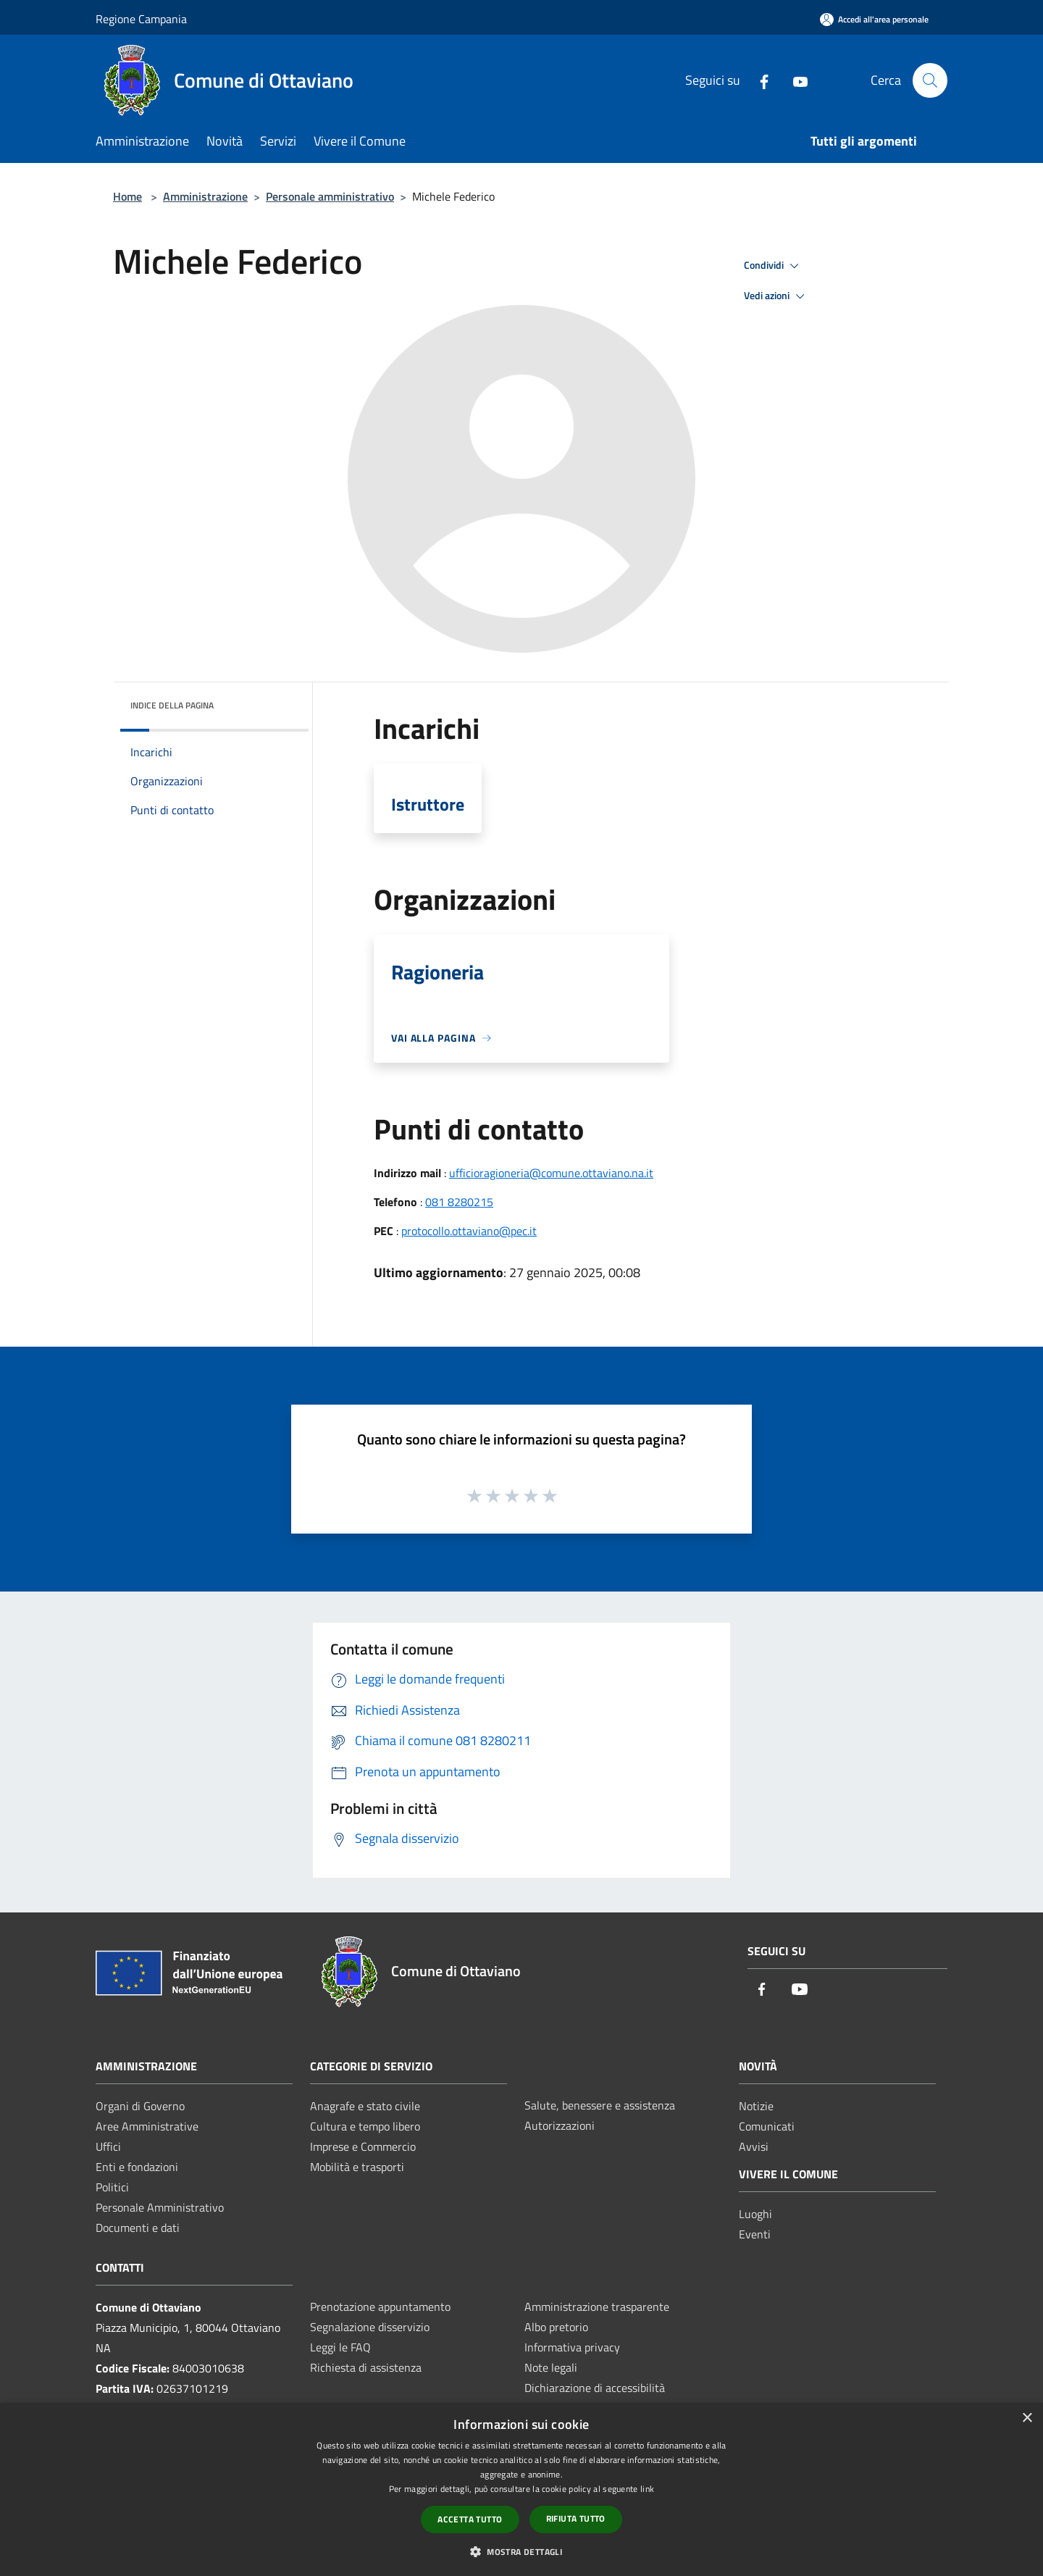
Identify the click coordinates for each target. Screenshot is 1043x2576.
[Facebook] (758, 80)
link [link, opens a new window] (647, 2489)
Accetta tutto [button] (469, 2519)
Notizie (756, 2106)
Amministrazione (205, 196)
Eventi (755, 2234)
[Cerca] (930, 80)
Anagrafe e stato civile (365, 2106)
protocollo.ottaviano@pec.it (469, 1230)
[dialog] (521, 2489)
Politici (112, 2187)
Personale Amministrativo (160, 2207)
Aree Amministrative (147, 2126)
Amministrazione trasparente (596, 2306)
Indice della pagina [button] (172, 705)
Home (127, 196)
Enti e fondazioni (137, 2166)
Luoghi (755, 2213)
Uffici (108, 2146)
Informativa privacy (572, 2347)
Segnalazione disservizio (370, 2326)
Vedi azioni (776, 296)
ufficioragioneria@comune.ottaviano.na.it (551, 1173)
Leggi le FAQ (340, 2347)
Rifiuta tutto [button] (576, 2518)
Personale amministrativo (330, 196)
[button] (521, 2551)
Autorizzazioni (559, 2125)
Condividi (773, 266)
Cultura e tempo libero (365, 2126)
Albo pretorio (556, 2326)
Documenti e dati (138, 2227)
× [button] (1026, 2418)
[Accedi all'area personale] (874, 19)
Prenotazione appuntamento (380, 2306)
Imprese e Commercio (363, 2146)
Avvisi (753, 2146)
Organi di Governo (140, 2106)
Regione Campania (141, 19)
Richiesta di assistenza (366, 2367)
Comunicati (767, 2126)
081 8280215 (459, 1201)
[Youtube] (794, 80)
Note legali (550, 2367)
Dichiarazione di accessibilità (594, 2387)
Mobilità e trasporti (357, 2166)
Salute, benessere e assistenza (599, 2105)
